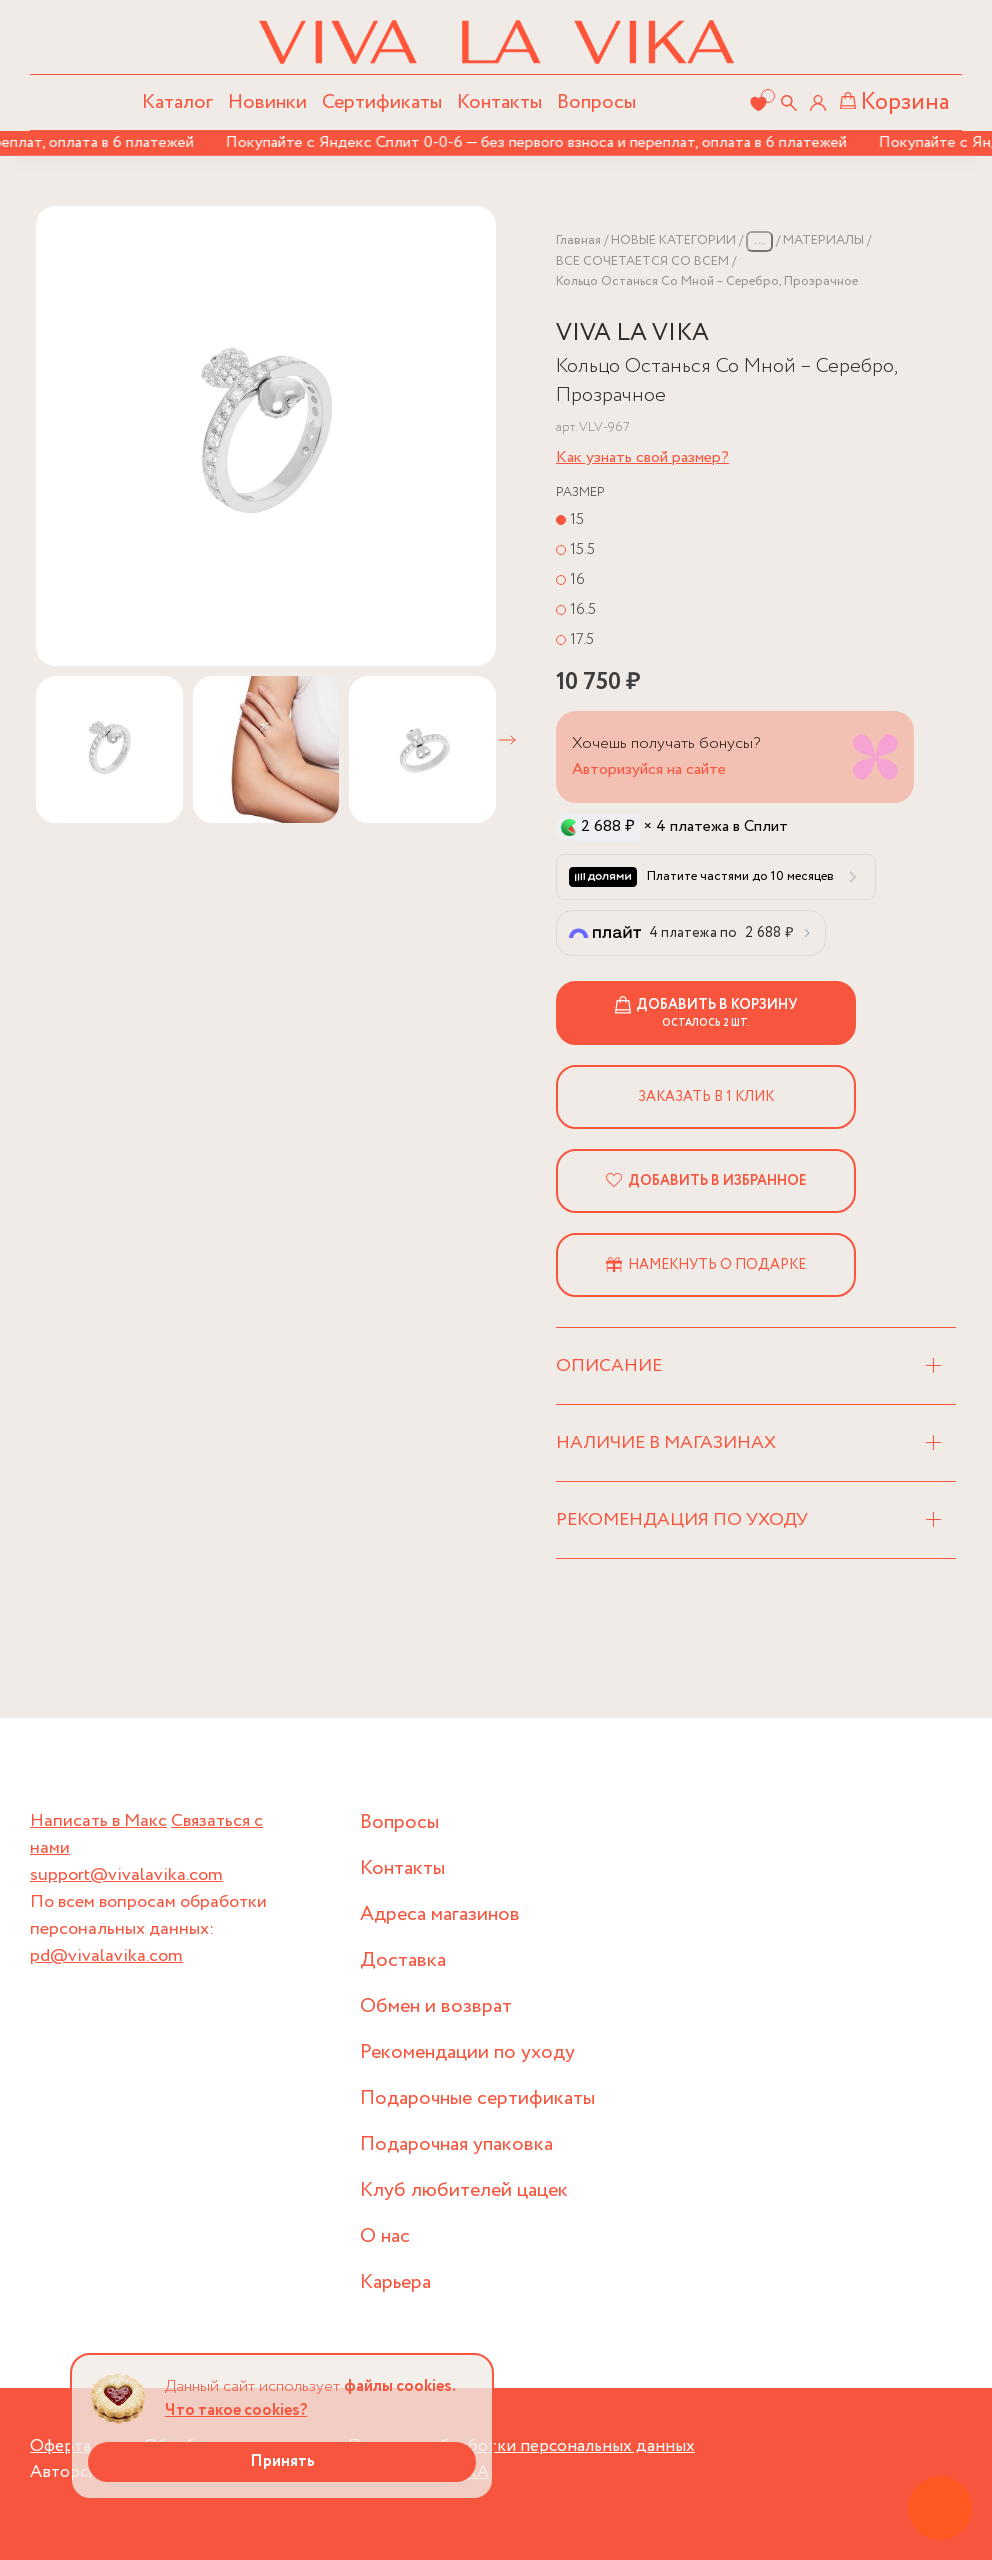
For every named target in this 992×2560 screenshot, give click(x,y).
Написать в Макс (98, 1821)
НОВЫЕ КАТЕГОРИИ (673, 240)
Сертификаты (382, 102)
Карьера (395, 2282)
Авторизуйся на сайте (649, 769)
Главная (578, 240)
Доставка (403, 1960)
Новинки (267, 102)
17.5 (582, 639)
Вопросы (596, 102)
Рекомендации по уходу (467, 2052)
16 (577, 579)
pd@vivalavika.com (106, 1956)
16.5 (583, 609)
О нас (385, 2236)
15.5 (582, 549)
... (759, 240)
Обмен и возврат (436, 2006)
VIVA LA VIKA (632, 333)
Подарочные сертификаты (477, 2098)
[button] (507, 740)
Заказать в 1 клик (706, 1097)
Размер (580, 492)
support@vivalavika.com (126, 1875)
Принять (282, 2461)
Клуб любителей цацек (464, 2190)
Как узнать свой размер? (642, 457)
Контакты (499, 102)
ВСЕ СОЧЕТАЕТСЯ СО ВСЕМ (642, 261)
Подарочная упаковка (456, 2144)
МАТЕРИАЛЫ (823, 240)
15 (577, 519)
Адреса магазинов (440, 1914)
